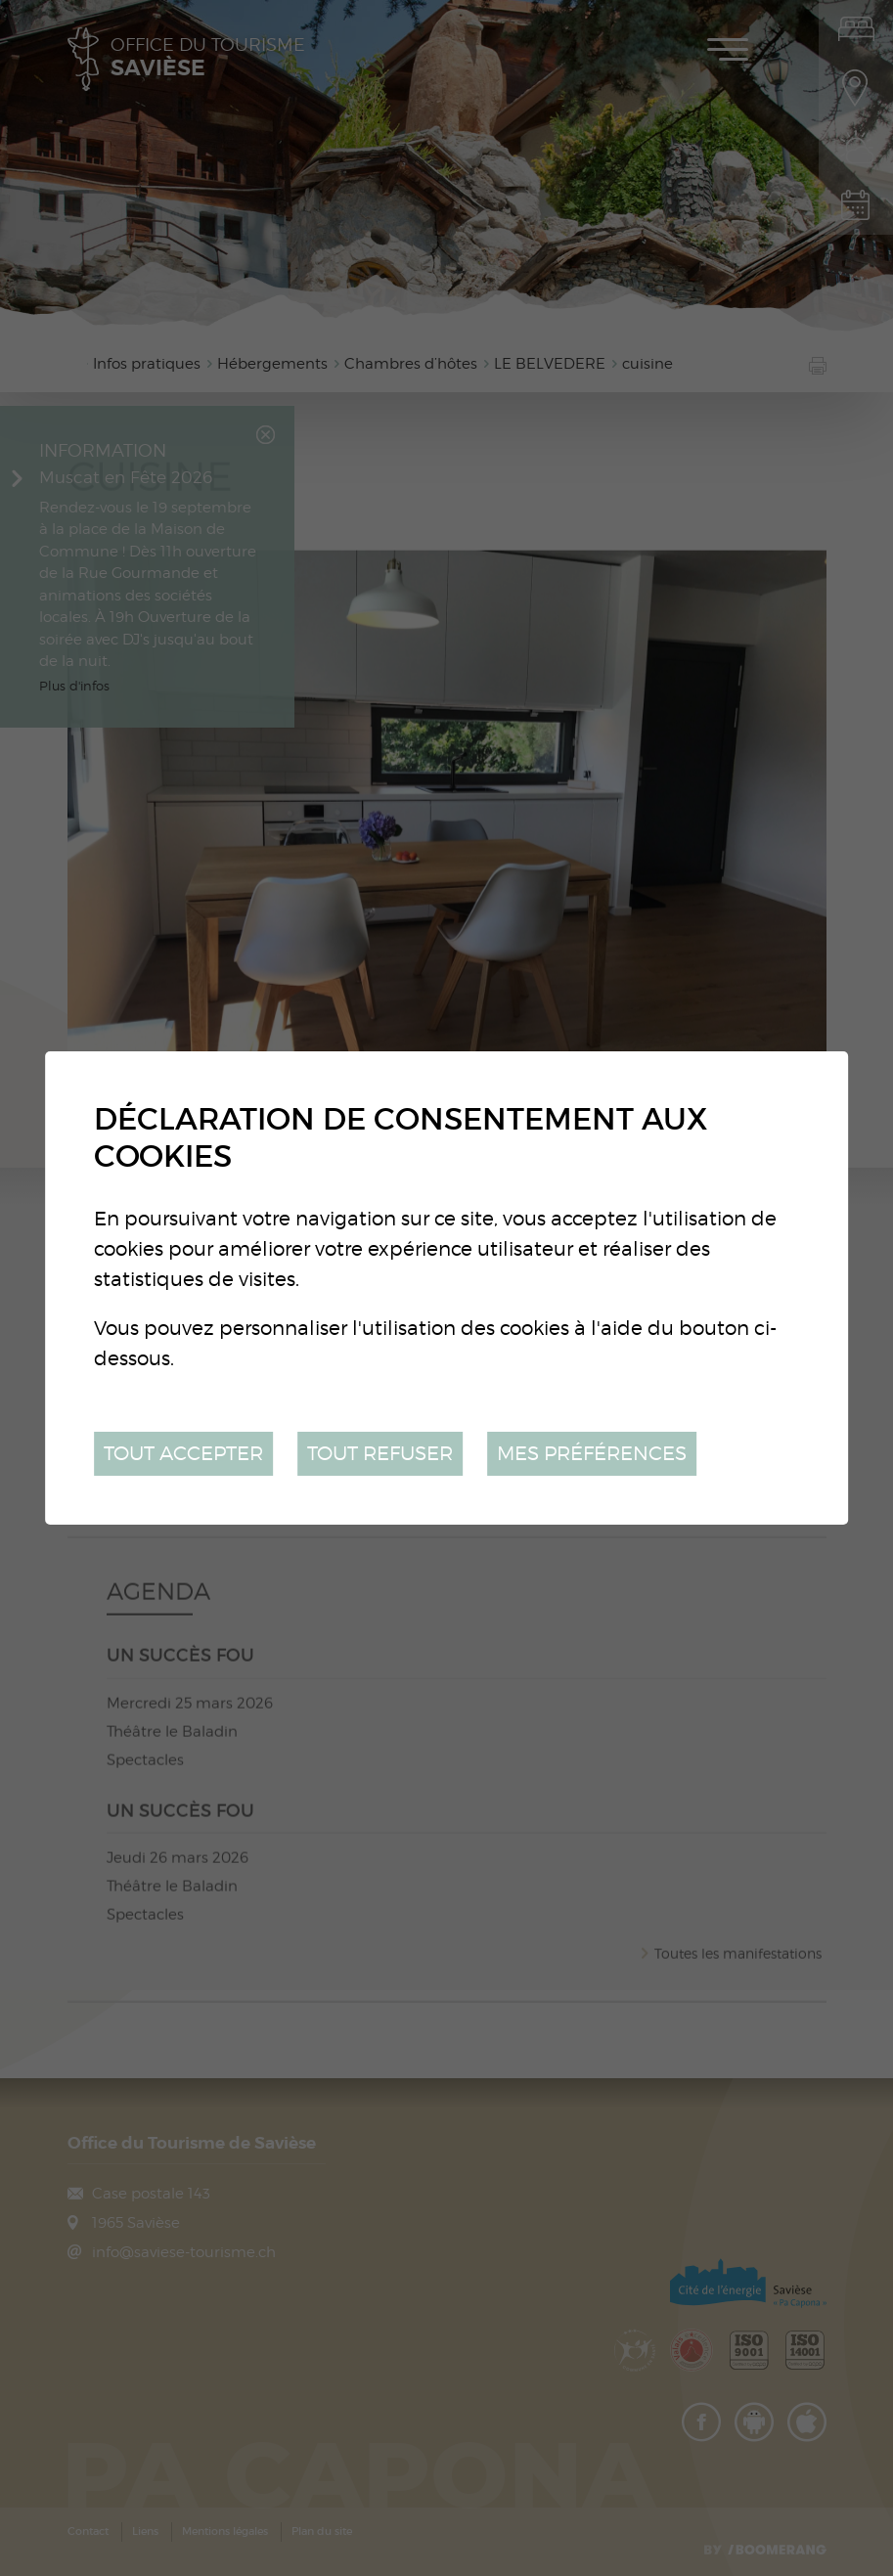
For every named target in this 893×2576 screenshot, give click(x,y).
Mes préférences (592, 1453)
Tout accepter (183, 1453)
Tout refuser (380, 1453)
